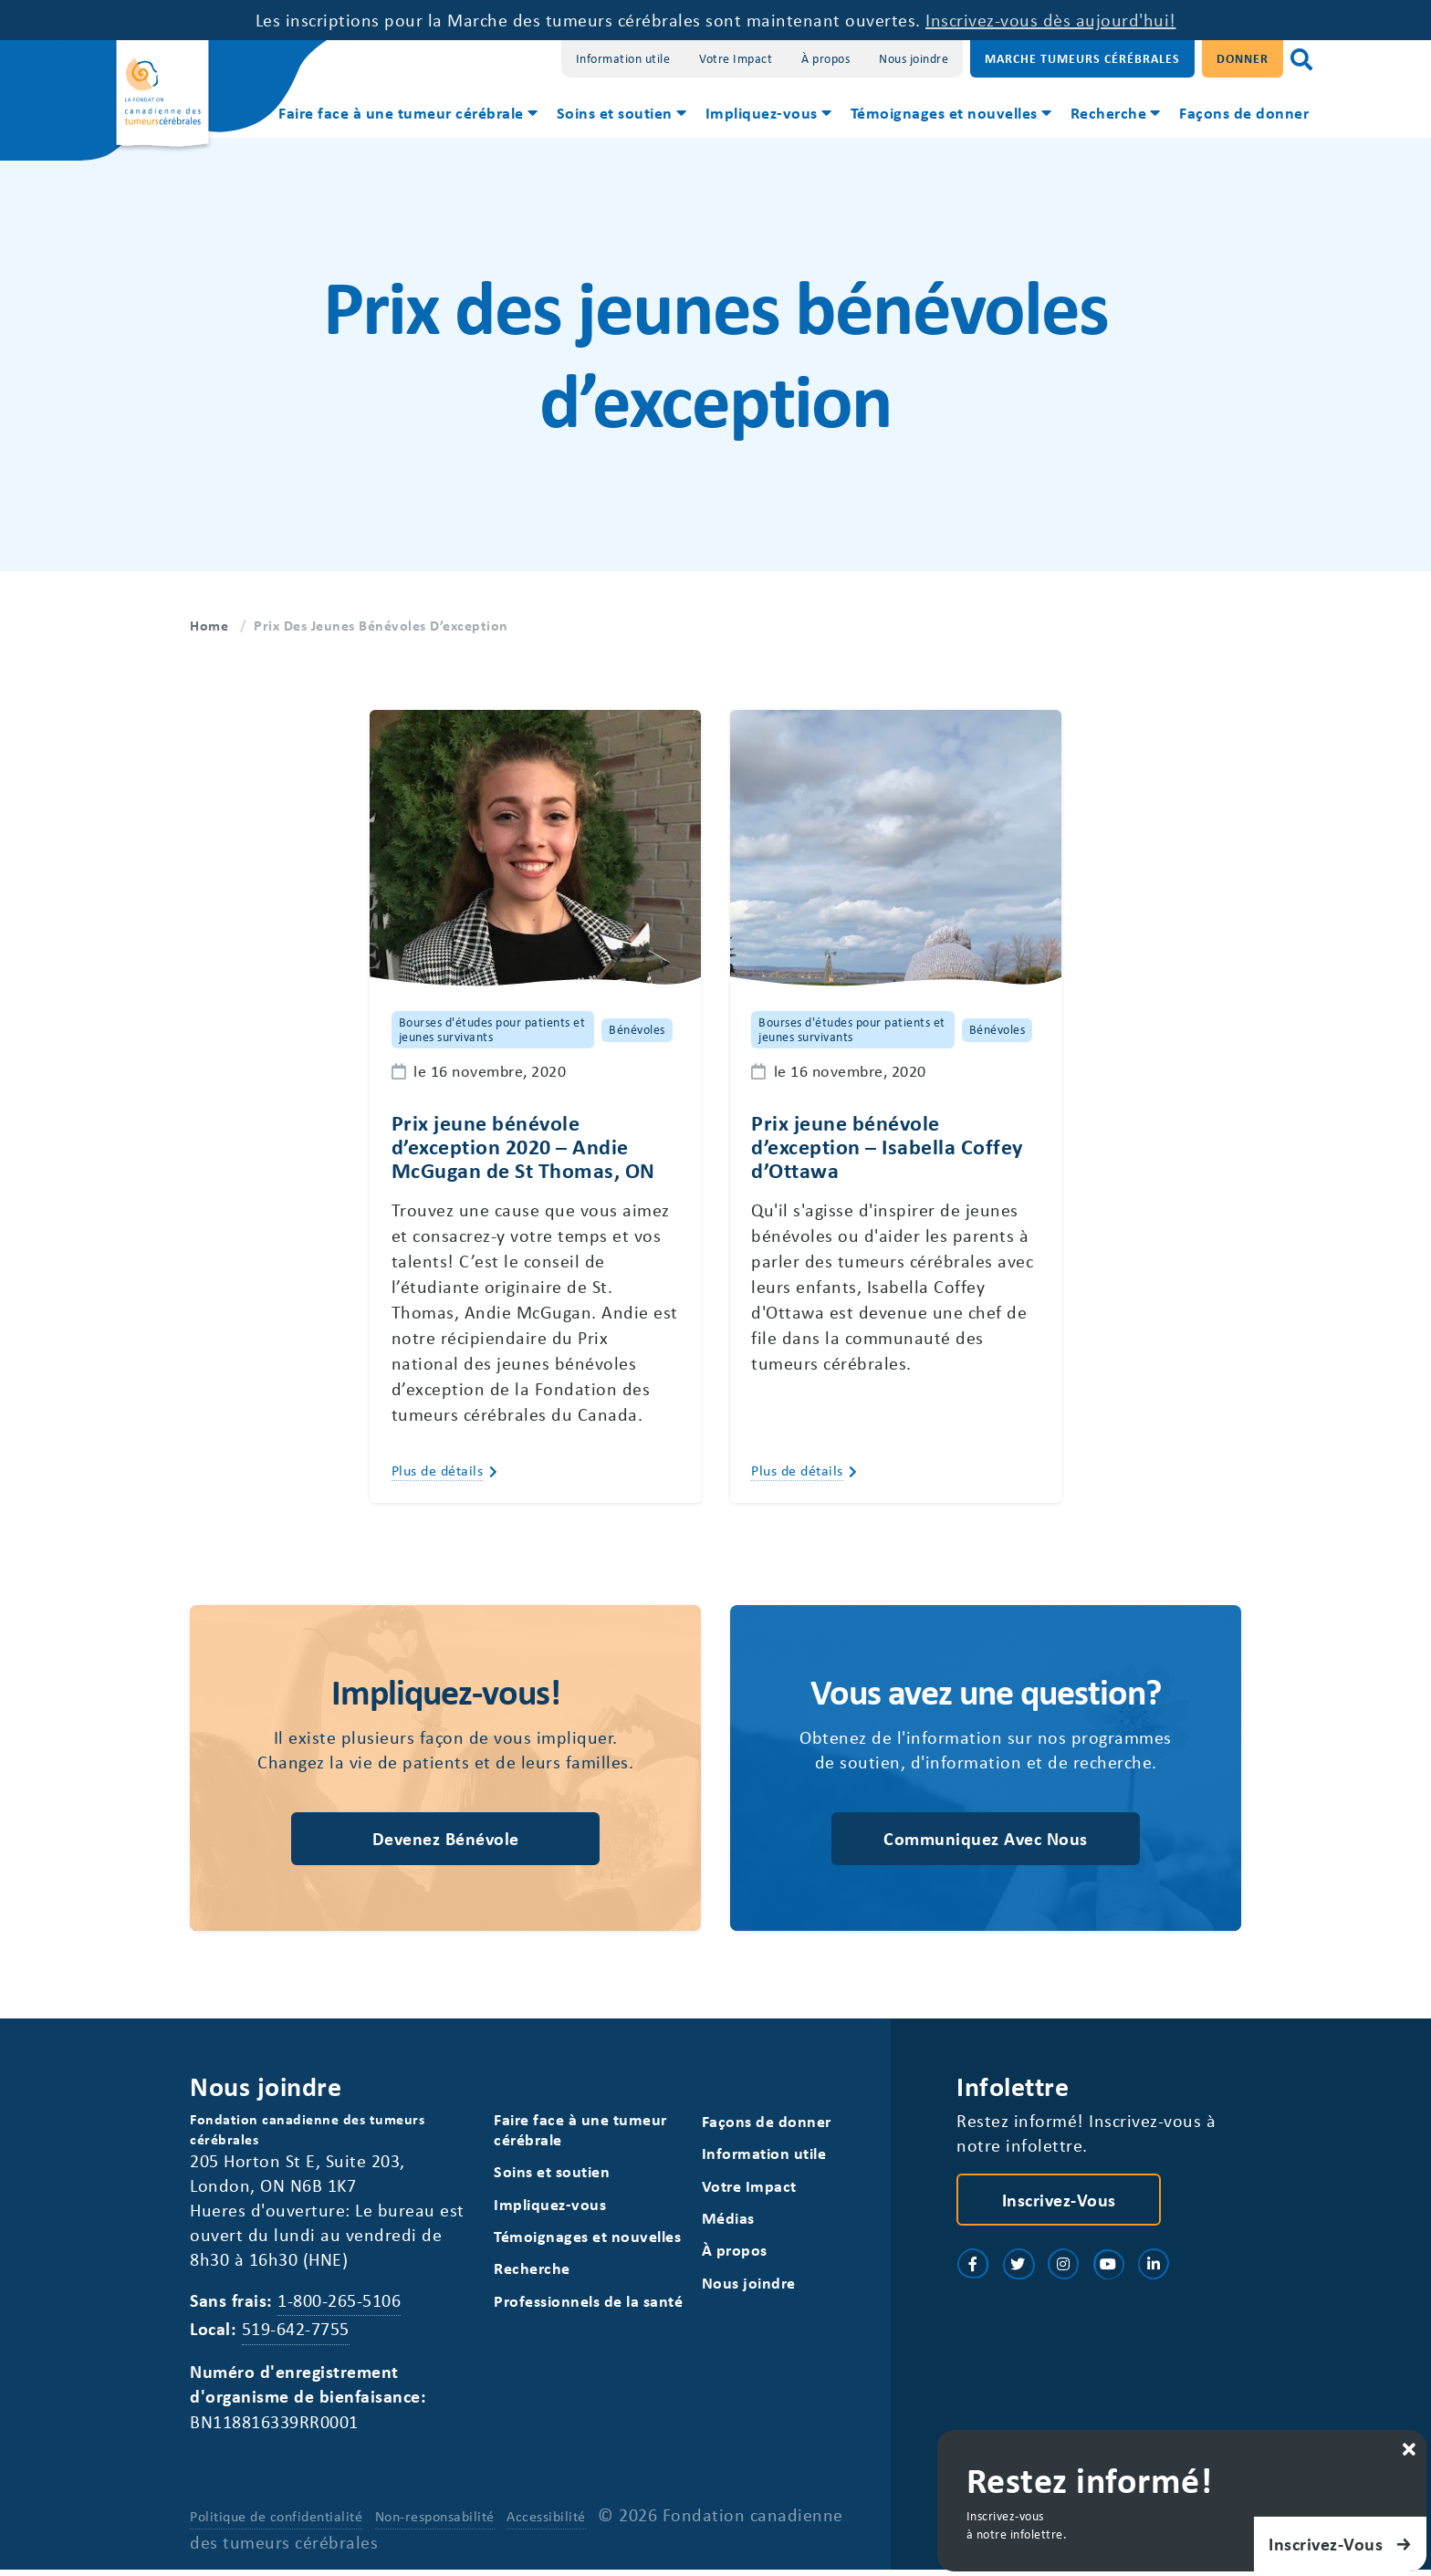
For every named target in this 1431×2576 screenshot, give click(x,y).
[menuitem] (406, 115)
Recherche (1109, 112)
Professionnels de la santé (588, 2305)
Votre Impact (735, 58)
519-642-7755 (296, 2333)
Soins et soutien (615, 112)
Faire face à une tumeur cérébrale (401, 112)
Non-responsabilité (435, 2522)
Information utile (623, 58)
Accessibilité (546, 2522)
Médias (728, 2222)
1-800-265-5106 (339, 2304)
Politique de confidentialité (276, 2522)
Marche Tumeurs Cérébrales (1082, 58)
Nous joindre (913, 58)
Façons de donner (1244, 112)
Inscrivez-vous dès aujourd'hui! (1050, 19)
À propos (825, 58)
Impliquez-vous (761, 112)
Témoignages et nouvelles (944, 112)
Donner (1243, 58)
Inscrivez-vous (1059, 2202)
